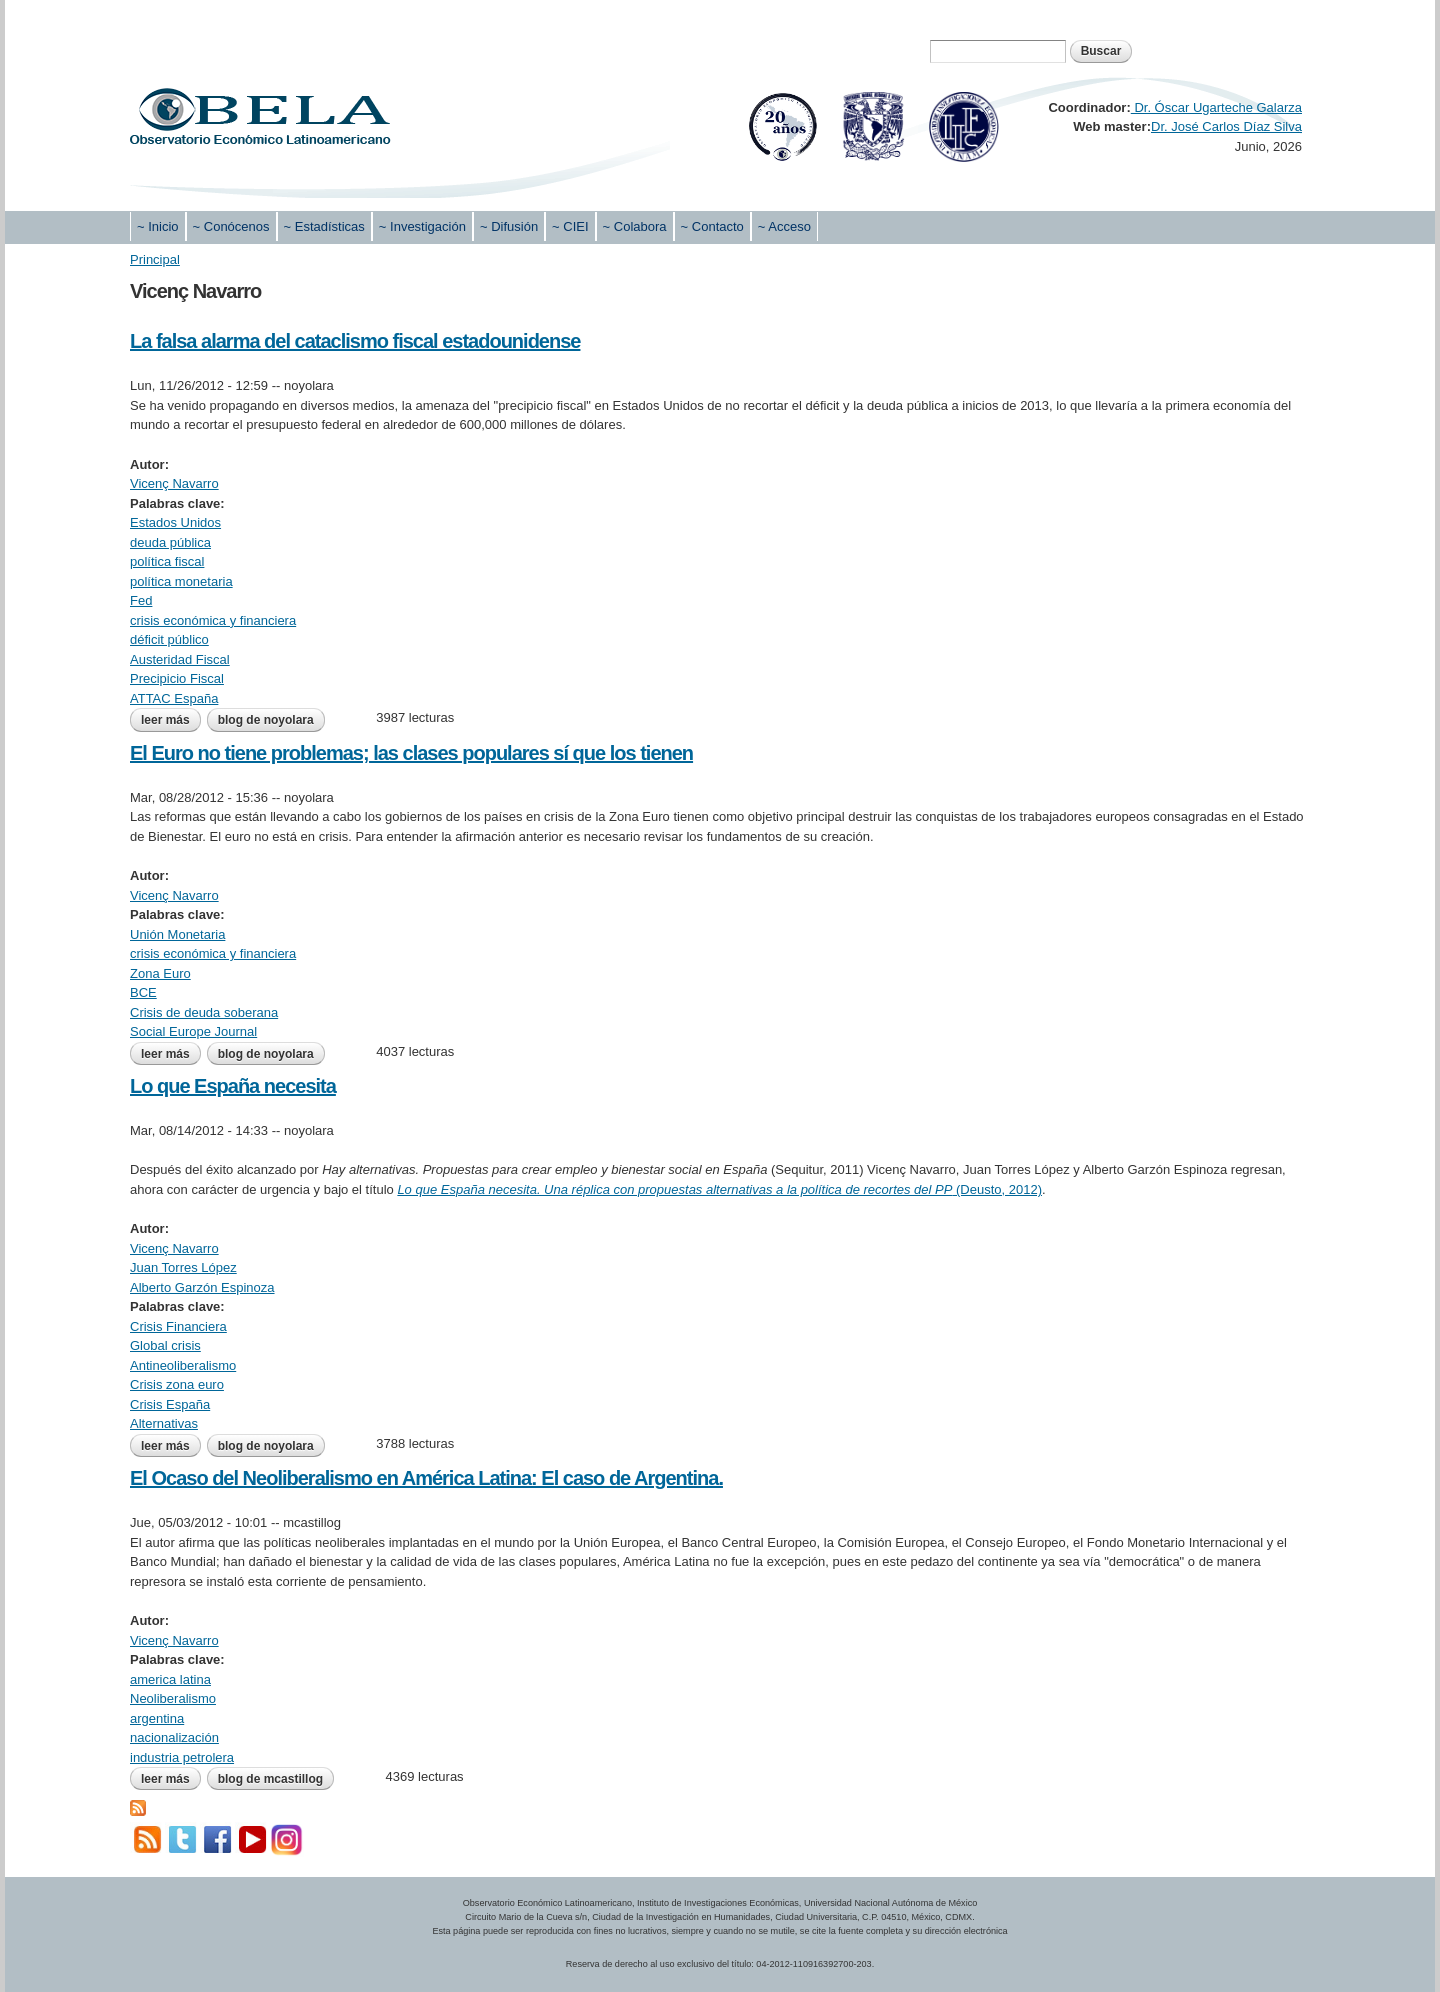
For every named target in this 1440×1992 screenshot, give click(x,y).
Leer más (171, 720)
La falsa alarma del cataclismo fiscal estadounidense (355, 341)
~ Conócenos (231, 226)
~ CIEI (570, 226)
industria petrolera (182, 1757)
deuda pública (170, 542)
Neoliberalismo (173, 1698)
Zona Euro (160, 973)
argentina (157, 1718)
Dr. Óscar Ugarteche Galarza (1216, 107)
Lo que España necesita (233, 1086)
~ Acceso (784, 226)
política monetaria (181, 581)
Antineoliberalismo (183, 1365)
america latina (170, 1679)
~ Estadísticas (324, 226)
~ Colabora (635, 226)
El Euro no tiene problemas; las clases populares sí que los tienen (411, 753)
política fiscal (167, 561)
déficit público (169, 639)
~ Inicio (158, 226)
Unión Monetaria (177, 934)
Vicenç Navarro (174, 483)
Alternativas (164, 1423)
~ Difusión (509, 226)
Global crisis (165, 1345)
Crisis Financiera (178, 1326)
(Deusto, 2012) (719, 1189)
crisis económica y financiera (213, 620)
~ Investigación (422, 226)
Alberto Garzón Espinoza (202, 1287)
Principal (155, 259)
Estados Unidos (175, 522)
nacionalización (174, 1737)
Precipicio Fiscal (177, 678)
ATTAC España (174, 698)
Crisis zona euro (177, 1384)
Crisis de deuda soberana (204, 1012)
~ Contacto (712, 226)
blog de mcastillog (270, 1779)
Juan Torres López (183, 1267)
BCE (143, 992)
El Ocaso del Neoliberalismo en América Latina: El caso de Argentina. (426, 1478)
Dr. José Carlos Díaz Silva (1226, 126)
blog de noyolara (266, 720)
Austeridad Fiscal (180, 659)
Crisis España (170, 1404)
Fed (141, 600)
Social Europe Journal (193, 1031)
